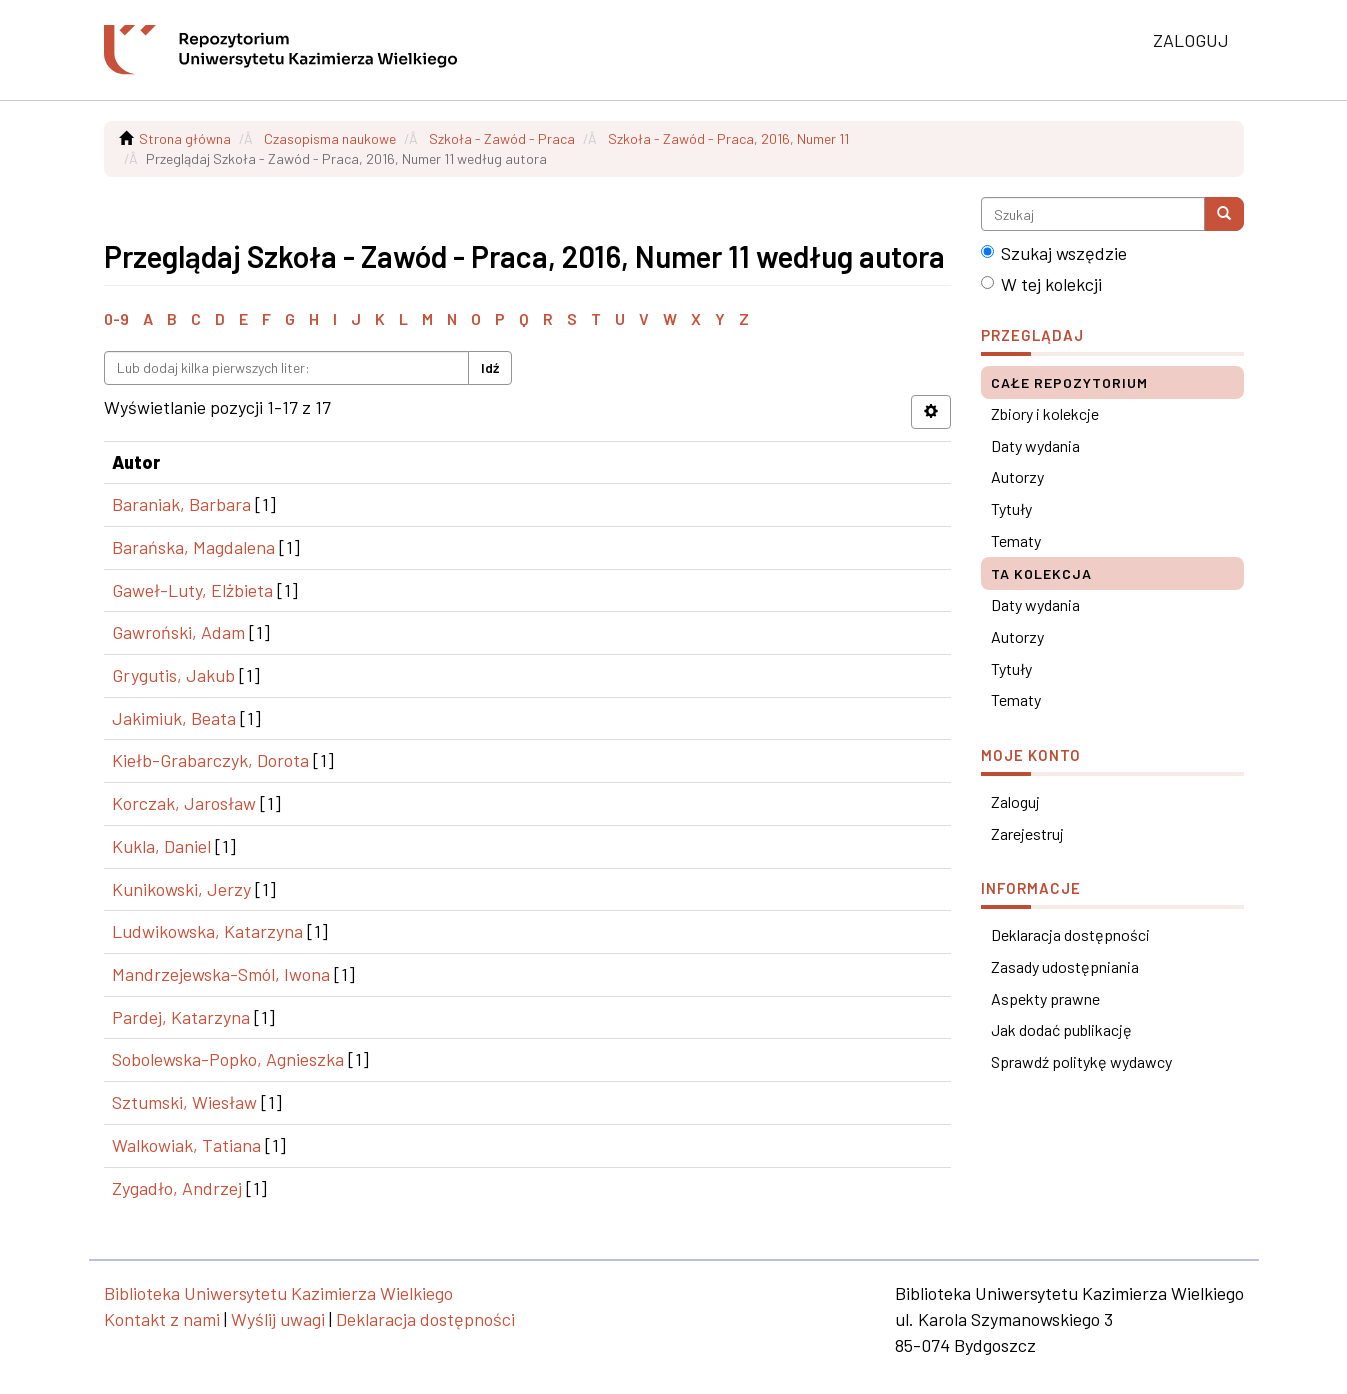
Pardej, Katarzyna (181, 1017)
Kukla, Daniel (161, 846)
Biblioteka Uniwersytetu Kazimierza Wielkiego (278, 1293)
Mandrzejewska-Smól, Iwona (221, 974)
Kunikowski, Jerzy (181, 889)
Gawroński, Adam (178, 632)
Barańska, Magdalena (193, 547)
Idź (490, 367)
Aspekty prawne (1045, 998)
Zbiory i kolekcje (1045, 413)
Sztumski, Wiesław (184, 1102)
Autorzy (1017, 476)
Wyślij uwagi (278, 1319)
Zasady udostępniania (1065, 966)
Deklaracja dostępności (1070, 934)
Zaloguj (1015, 801)
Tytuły (1011, 508)
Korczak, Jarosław (184, 803)
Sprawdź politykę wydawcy (1081, 1061)
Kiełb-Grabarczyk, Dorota (210, 760)
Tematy (1016, 540)
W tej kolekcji (1041, 284)
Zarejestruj (1027, 833)
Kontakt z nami (162, 1319)
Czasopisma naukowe (330, 138)
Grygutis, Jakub (173, 675)
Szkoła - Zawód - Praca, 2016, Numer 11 (728, 138)
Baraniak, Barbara (181, 504)
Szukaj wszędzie (1054, 253)
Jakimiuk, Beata (174, 718)
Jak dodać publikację (1061, 1029)
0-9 (116, 318)
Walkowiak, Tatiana (186, 1145)
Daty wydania (1035, 445)
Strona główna (185, 138)
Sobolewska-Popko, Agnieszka (228, 1059)
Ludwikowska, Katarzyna (207, 931)
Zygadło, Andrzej (177, 1188)
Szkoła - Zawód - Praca (502, 138)
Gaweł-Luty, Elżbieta (192, 590)
